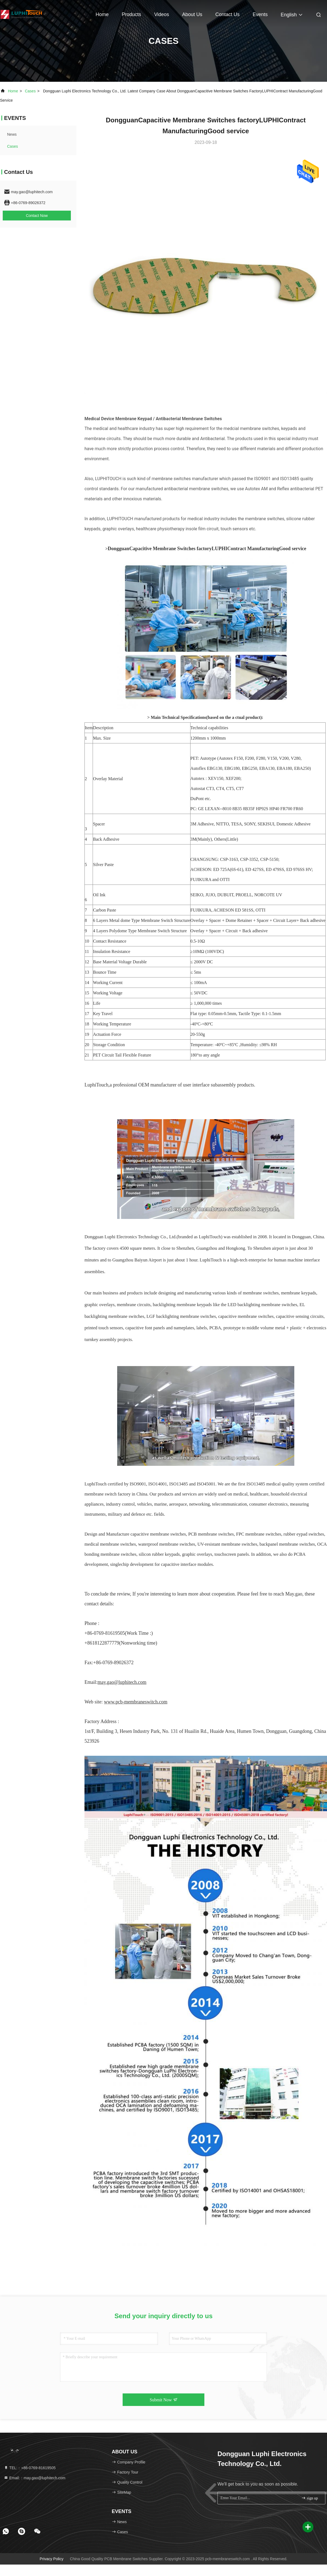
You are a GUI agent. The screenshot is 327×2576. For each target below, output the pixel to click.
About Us (192, 14)
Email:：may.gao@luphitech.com (34, 2478)
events (260, 14)
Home (102, 14)
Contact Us (227, 14)
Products (131, 14)
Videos (161, 14)
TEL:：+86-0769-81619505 (30, 2468)
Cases (30, 91)
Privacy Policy (51, 2559)
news (12, 134)
